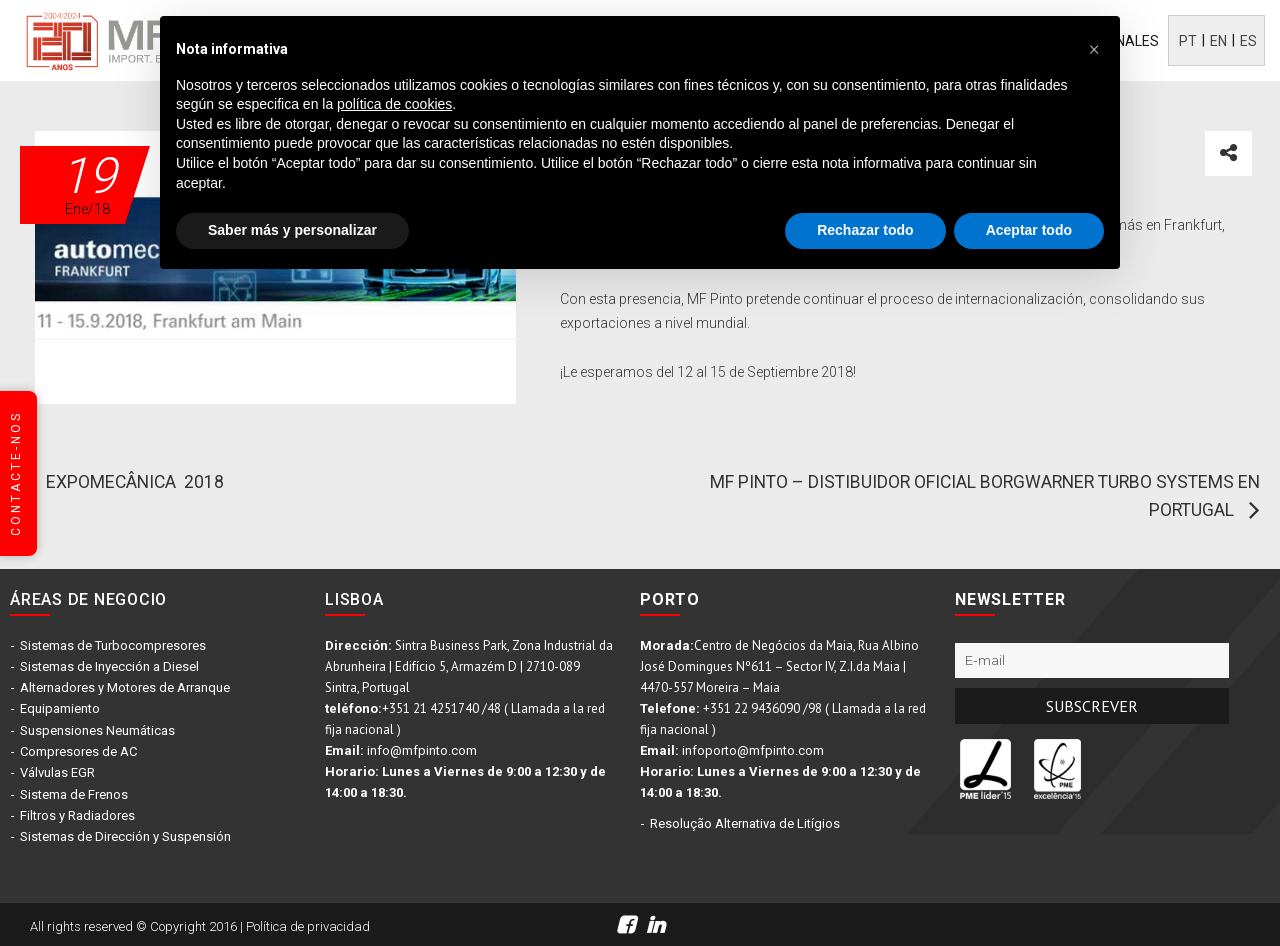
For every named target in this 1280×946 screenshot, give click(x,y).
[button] (1094, 48)
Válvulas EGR (57, 771)
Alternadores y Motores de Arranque (125, 687)
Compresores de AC (78, 750)
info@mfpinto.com (422, 750)
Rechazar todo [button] (865, 230)
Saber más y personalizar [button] (292, 230)
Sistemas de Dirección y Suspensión (125, 834)
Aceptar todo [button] (1029, 230)
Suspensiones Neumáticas (97, 729)
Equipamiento (60, 708)
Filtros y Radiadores (77, 813)
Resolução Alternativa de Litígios (745, 823)
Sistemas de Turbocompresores (113, 645)
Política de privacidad (308, 924)
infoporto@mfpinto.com (753, 750)
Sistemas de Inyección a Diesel (109, 666)
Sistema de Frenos (74, 792)
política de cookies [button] (394, 104)
